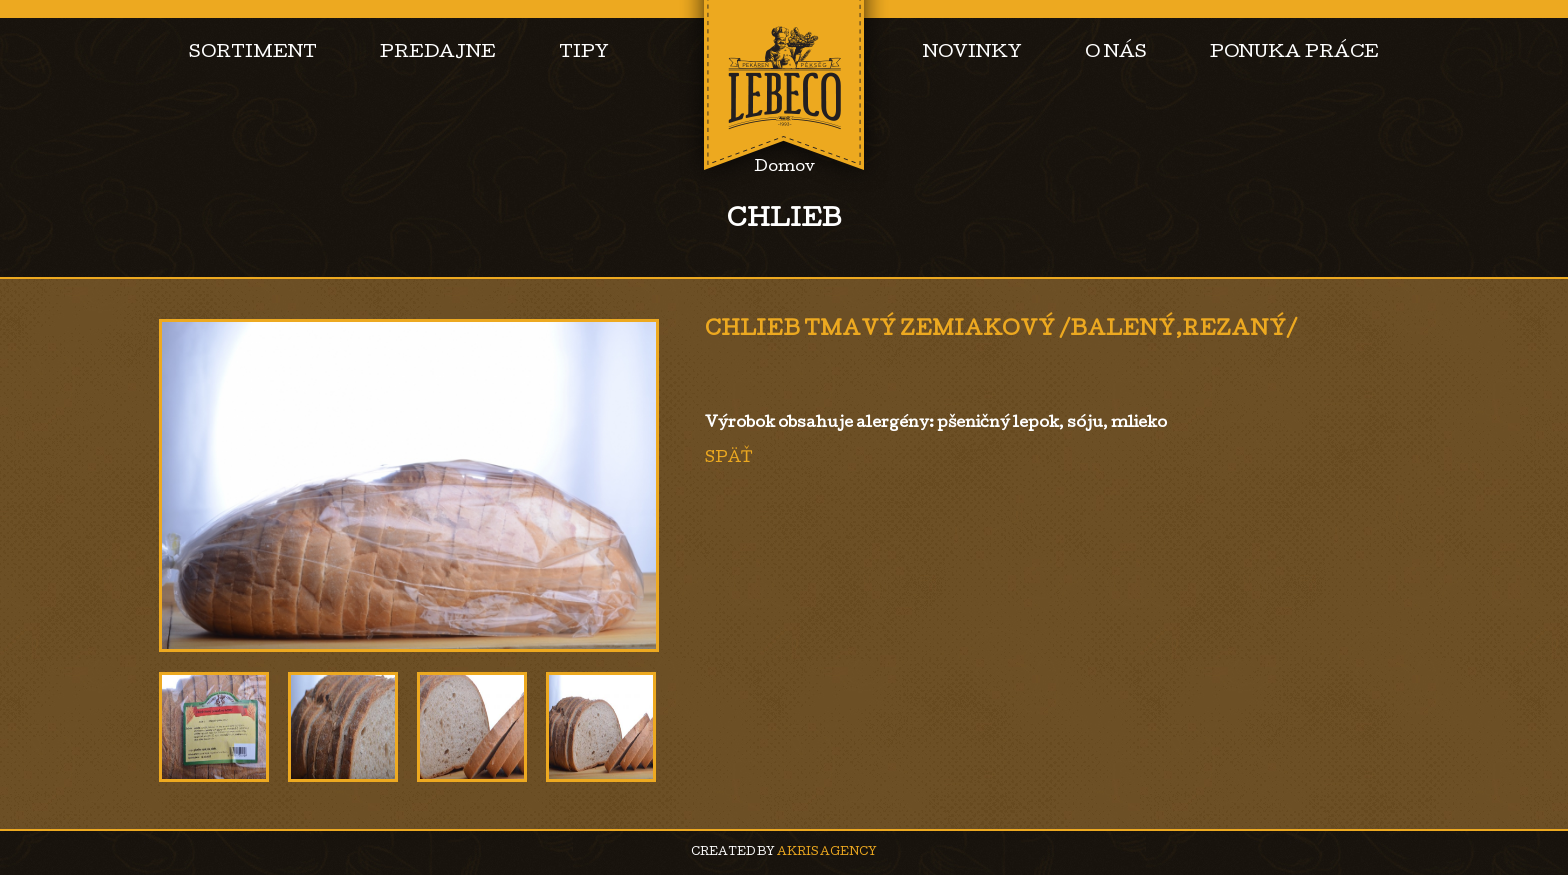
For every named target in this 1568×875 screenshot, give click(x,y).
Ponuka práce (1294, 53)
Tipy (584, 53)
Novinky (972, 53)
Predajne (438, 53)
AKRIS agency (827, 852)
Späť (728, 459)
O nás (1116, 53)
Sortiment (253, 53)
